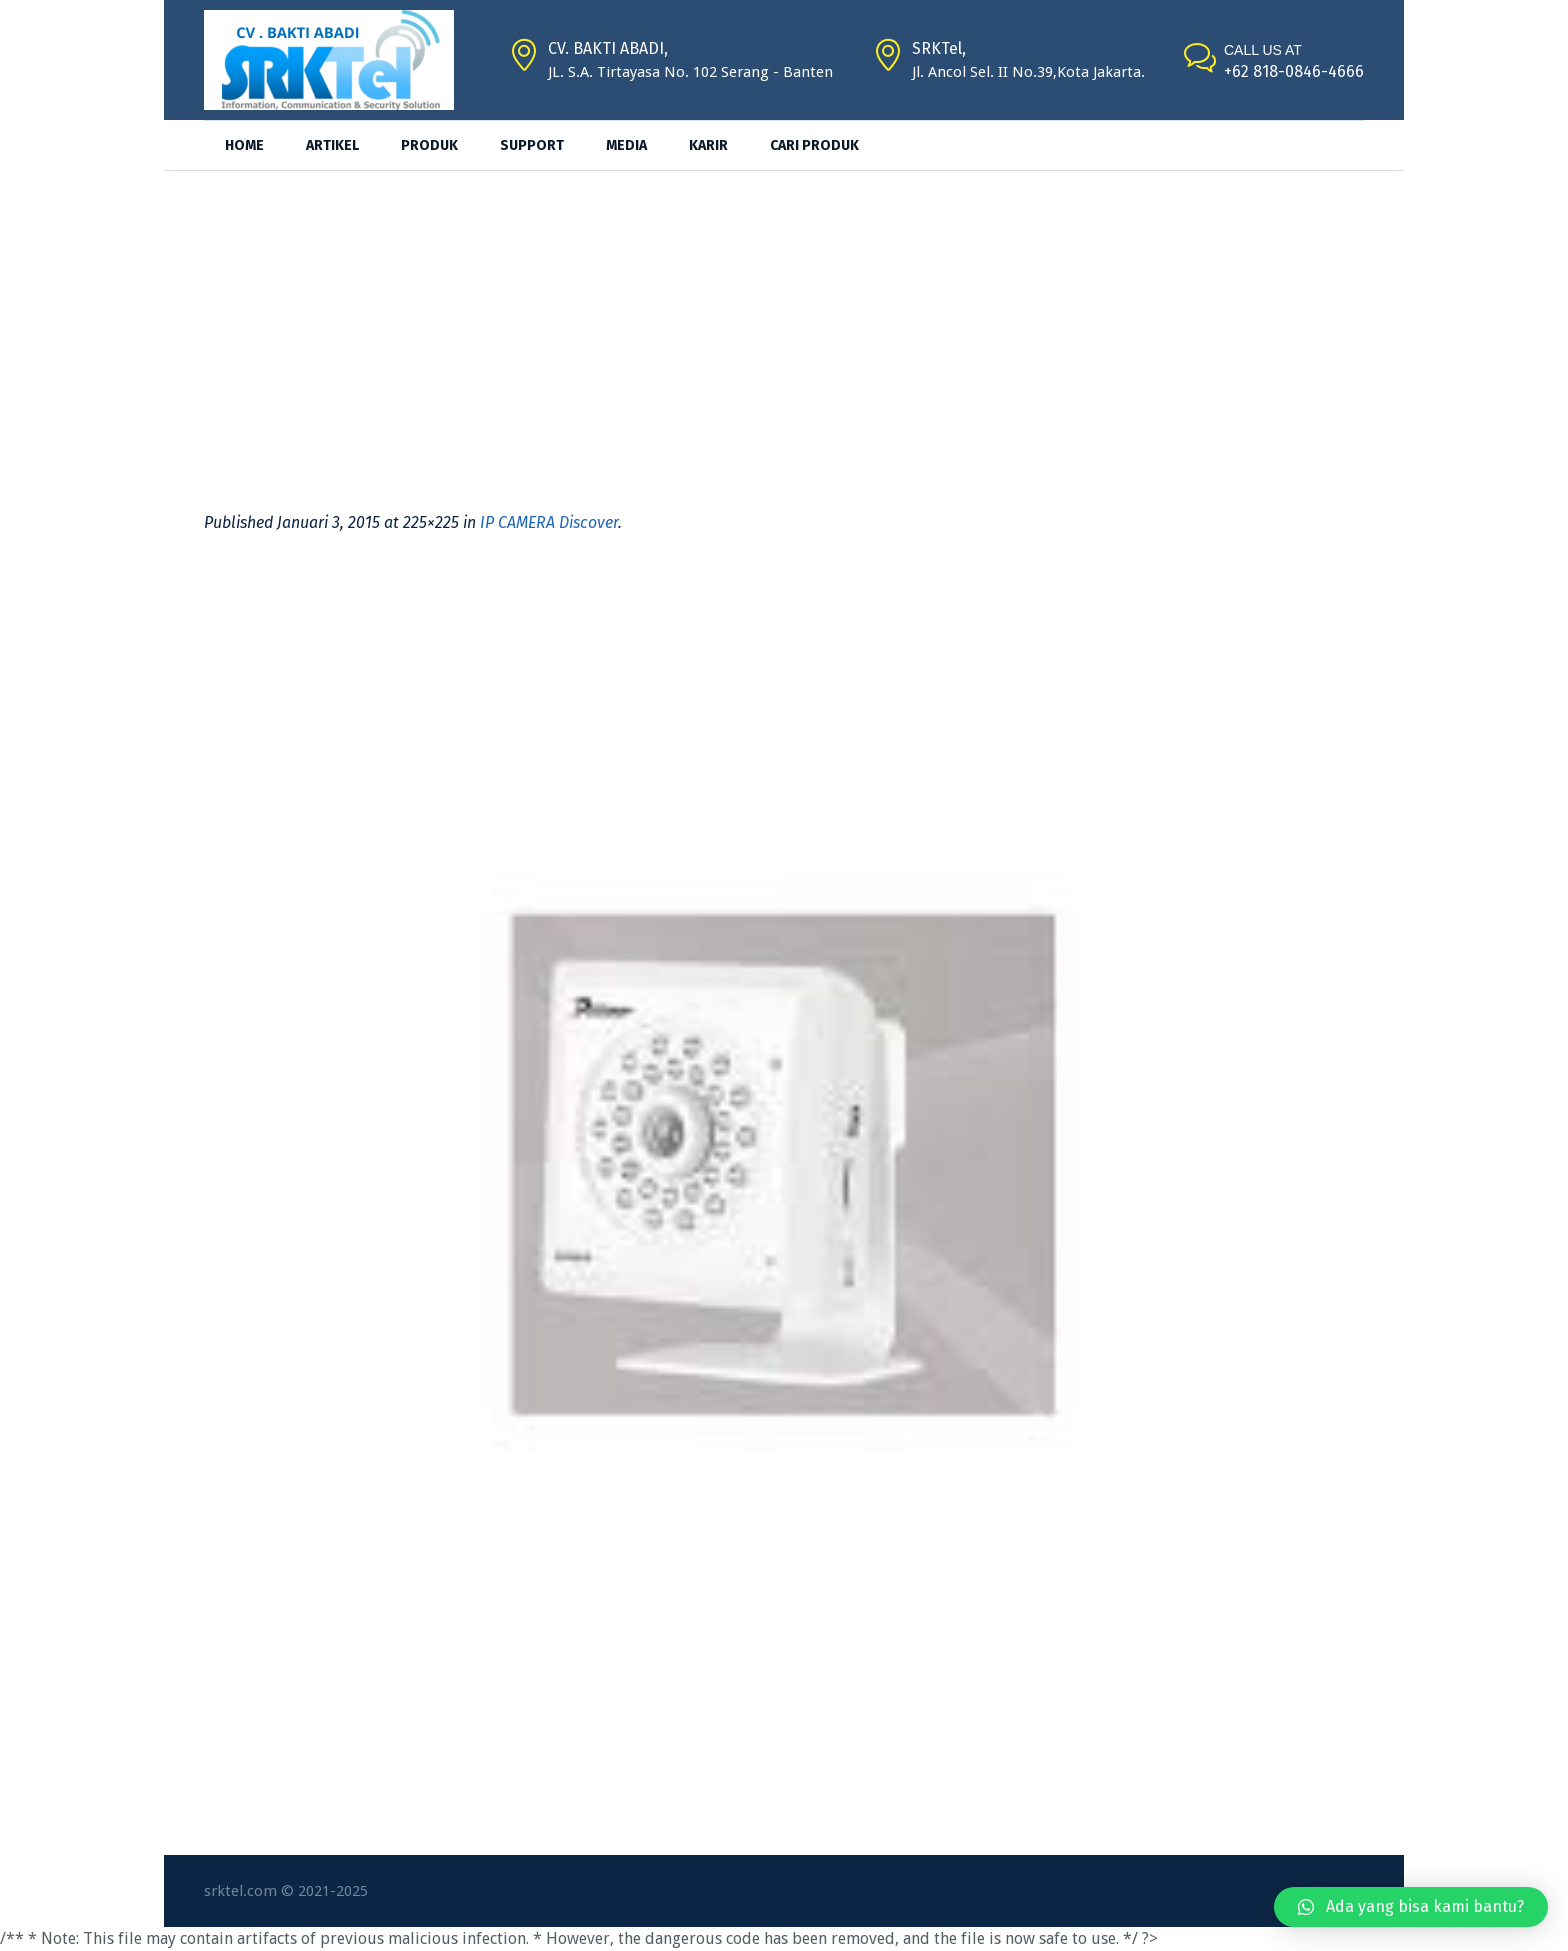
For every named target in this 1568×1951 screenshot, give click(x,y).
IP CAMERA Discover (549, 522)
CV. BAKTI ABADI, (608, 48)
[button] (1411, 1907)
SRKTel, (939, 48)
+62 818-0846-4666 (1294, 71)
